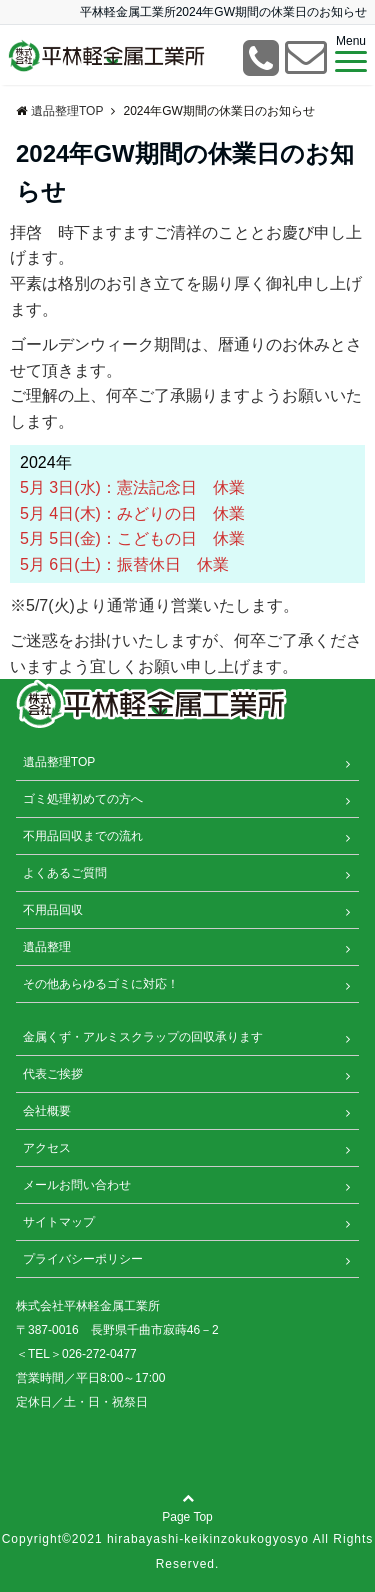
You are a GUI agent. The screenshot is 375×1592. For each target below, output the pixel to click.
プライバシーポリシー (83, 1259)
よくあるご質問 (65, 873)
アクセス (47, 1148)
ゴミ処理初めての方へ (83, 799)
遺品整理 (47, 947)
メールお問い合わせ (77, 1185)
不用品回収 (53, 910)
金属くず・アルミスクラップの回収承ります (143, 1037)
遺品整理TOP (59, 762)
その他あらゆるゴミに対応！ (101, 984)
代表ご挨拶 (53, 1074)
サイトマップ (59, 1222)
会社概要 (47, 1111)
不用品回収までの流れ (83, 836)
